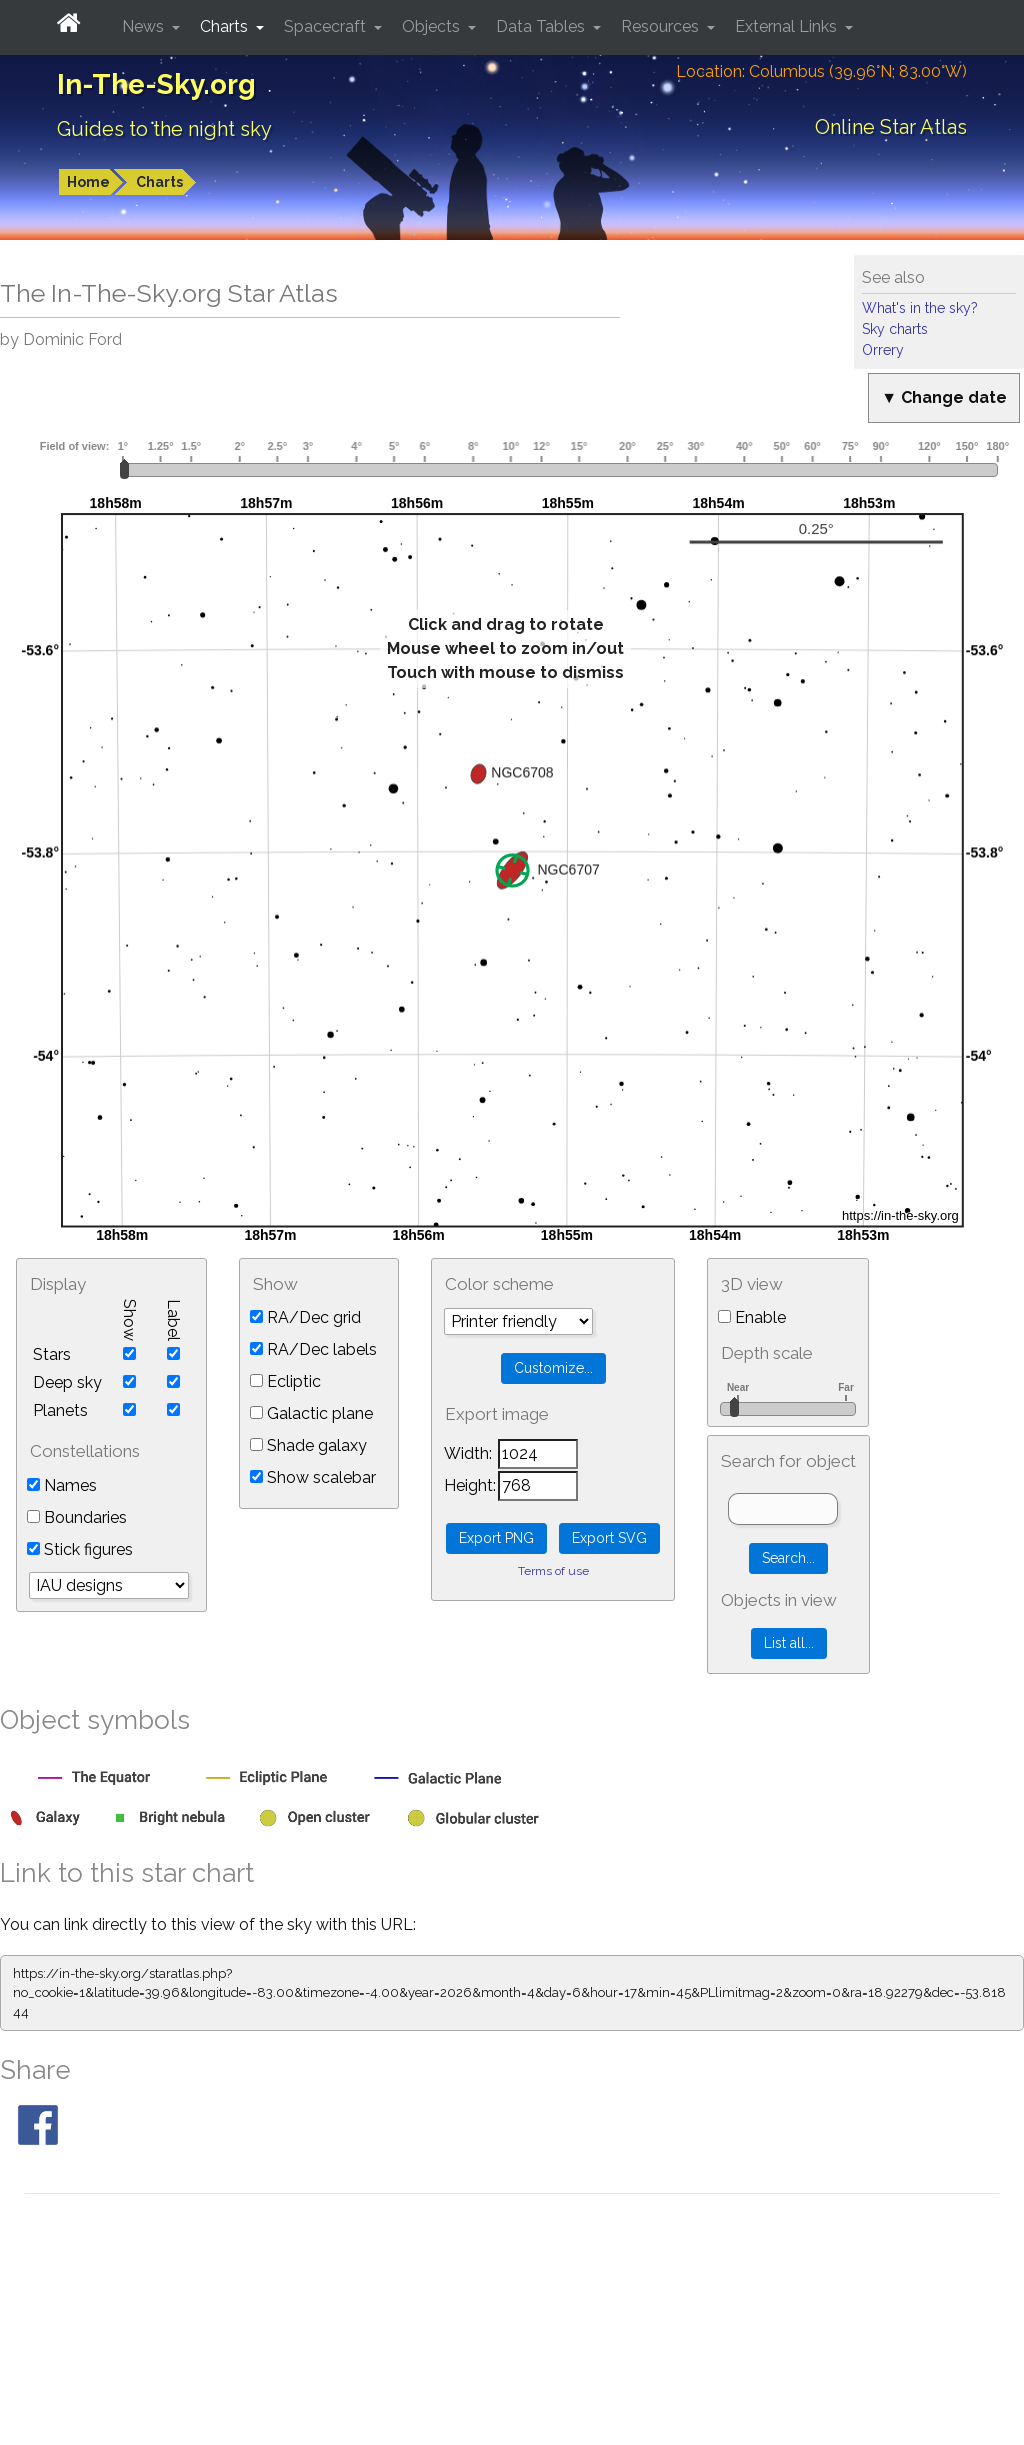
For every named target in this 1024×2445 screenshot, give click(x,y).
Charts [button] (226, 26)
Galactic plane (311, 1413)
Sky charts (895, 329)
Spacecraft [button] (327, 26)
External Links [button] (788, 26)
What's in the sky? (920, 308)
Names (62, 1485)
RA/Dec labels (313, 1349)
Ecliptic (285, 1381)
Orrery (883, 350)
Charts (159, 182)
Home (88, 182)
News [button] (145, 26)
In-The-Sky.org (156, 84)
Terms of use (553, 1571)
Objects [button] (433, 26)
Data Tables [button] (542, 26)
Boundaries (77, 1517)
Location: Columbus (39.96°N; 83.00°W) (821, 71)
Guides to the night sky (164, 129)
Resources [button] (662, 26)
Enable (752, 1317)
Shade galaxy (308, 1445)
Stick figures (80, 1549)
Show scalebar (313, 1477)
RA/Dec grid (305, 1317)
